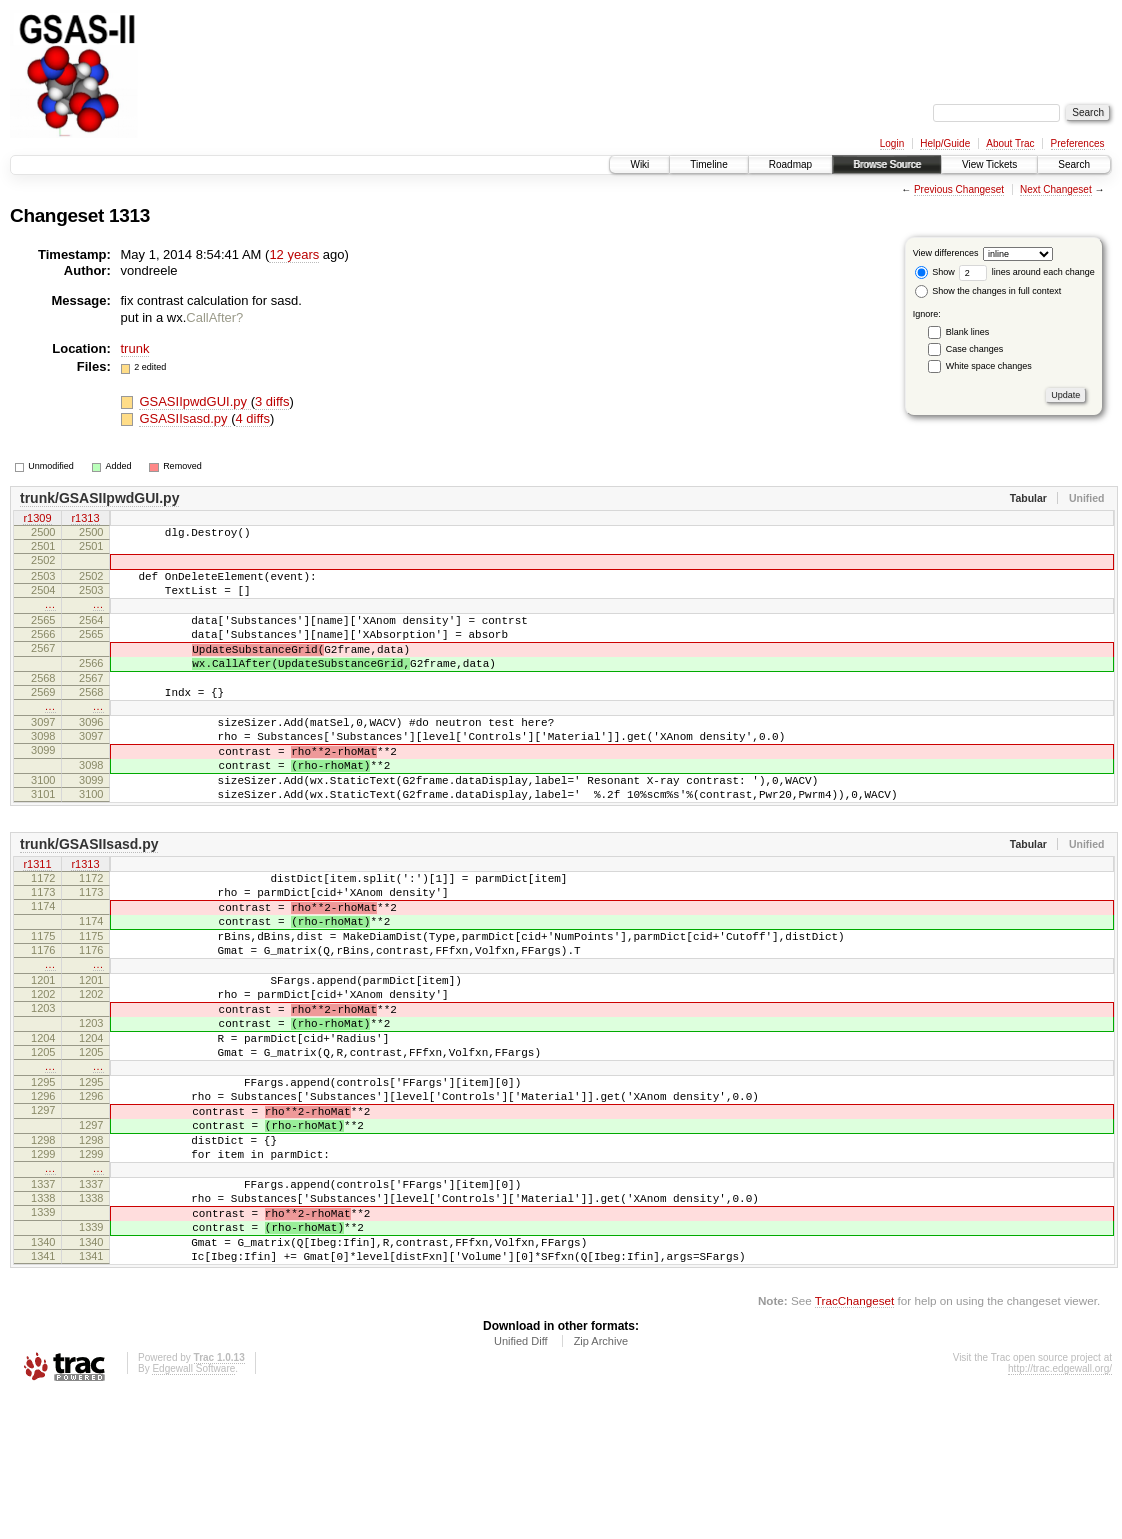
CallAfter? (214, 317)
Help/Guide (945, 143)
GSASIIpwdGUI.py (194, 401)
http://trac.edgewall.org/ (1060, 1512)
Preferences (1078, 143)
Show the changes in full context (988, 291)
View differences (946, 253)
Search (1074, 164)
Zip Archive (601, 1485)
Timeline (708, 164)
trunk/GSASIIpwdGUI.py (99, 498)
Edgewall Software (193, 1512)
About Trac (1010, 143)
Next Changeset (1056, 189)
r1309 (37, 519)
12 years (294, 254)
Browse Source (887, 164)
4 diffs (253, 418)
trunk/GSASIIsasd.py (89, 904)
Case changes (975, 349)
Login (892, 143)
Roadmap (790, 164)
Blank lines (968, 332)
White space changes (989, 366)
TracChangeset (854, 1444)
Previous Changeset (959, 189)
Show (935, 272)
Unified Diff (521, 1485)
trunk (135, 348)
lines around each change (1027, 272)
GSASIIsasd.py (185, 418)
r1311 (37, 925)
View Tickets (989, 164)
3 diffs (272, 401)
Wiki (639, 164)
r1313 (85, 519)
